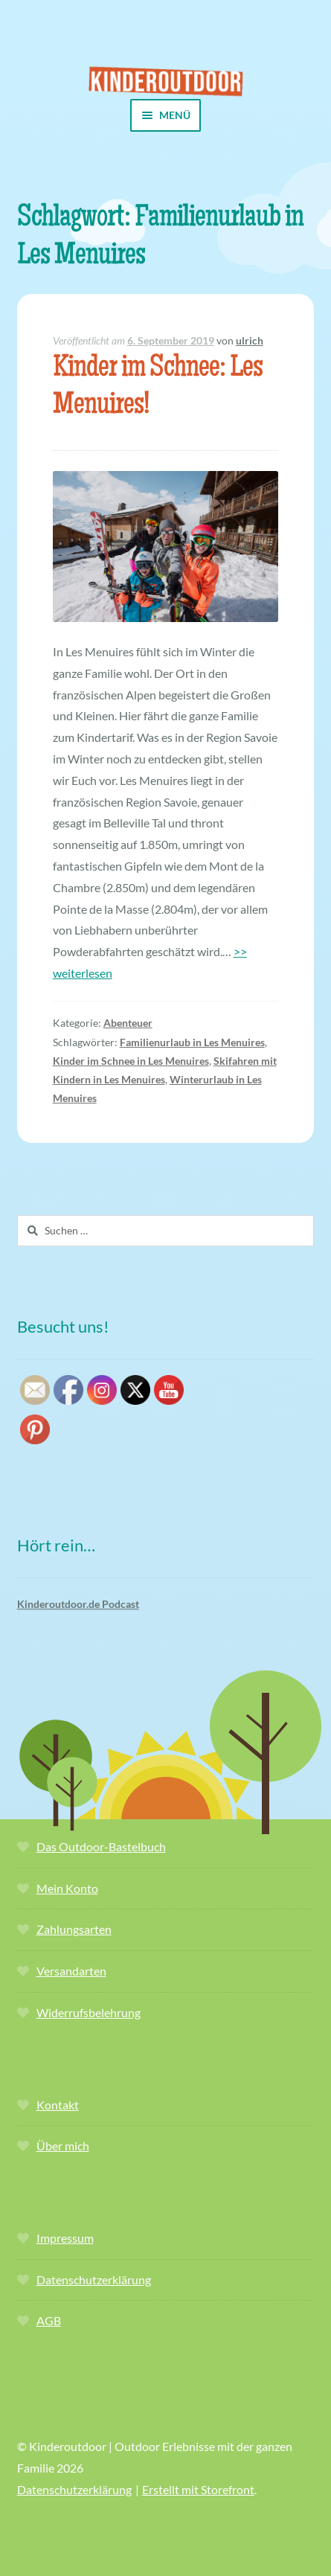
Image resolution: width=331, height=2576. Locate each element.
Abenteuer (127, 1022)
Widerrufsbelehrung (88, 2012)
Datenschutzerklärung (93, 2279)
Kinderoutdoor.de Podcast (78, 1604)
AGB (48, 2320)
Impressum (65, 2238)
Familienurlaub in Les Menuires (192, 1042)
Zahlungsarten (74, 1929)
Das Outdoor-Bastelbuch (101, 1846)
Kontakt (57, 2105)
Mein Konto (67, 1888)
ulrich (249, 340)
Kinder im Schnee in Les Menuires (131, 1060)
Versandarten (71, 1971)
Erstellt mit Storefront (198, 2489)
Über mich (62, 2145)
